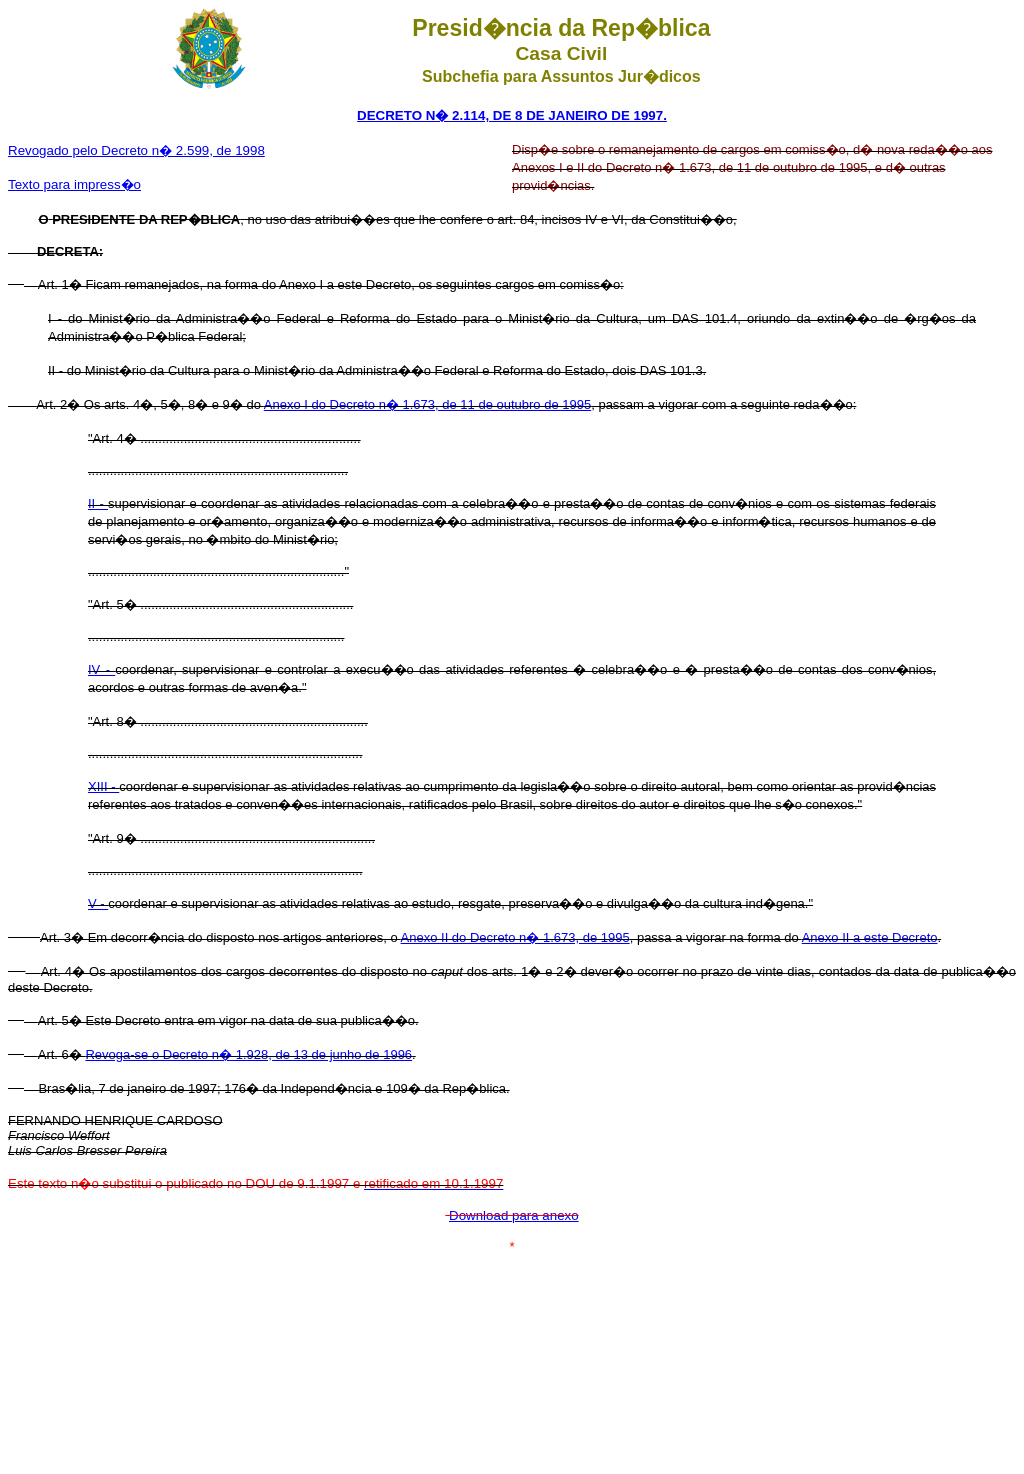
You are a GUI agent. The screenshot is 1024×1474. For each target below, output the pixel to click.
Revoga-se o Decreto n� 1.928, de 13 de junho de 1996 (248, 1054)
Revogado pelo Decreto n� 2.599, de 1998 (136, 150)
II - (98, 503)
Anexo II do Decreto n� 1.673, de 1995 (515, 937)
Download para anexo (514, 1215)
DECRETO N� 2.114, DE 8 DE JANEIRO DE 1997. (512, 115)
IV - (101, 669)
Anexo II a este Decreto (870, 937)
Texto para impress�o (74, 184)
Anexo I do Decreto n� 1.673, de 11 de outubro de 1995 (427, 404)
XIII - (103, 786)
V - (98, 903)
